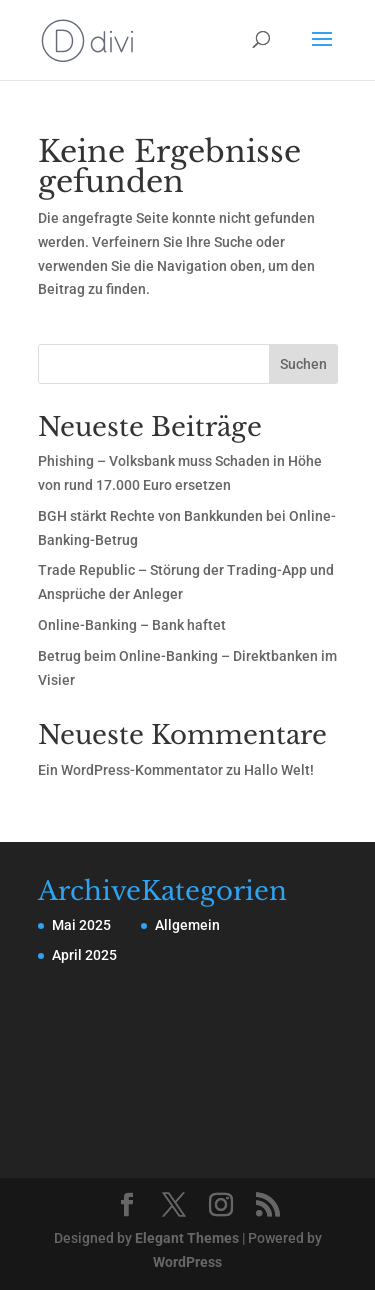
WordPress (187, 1262)
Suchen (303, 364)
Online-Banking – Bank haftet (132, 625)
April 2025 (84, 955)
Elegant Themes (187, 1238)
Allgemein (187, 925)
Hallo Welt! (279, 770)
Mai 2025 (81, 925)
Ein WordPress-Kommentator (130, 770)
